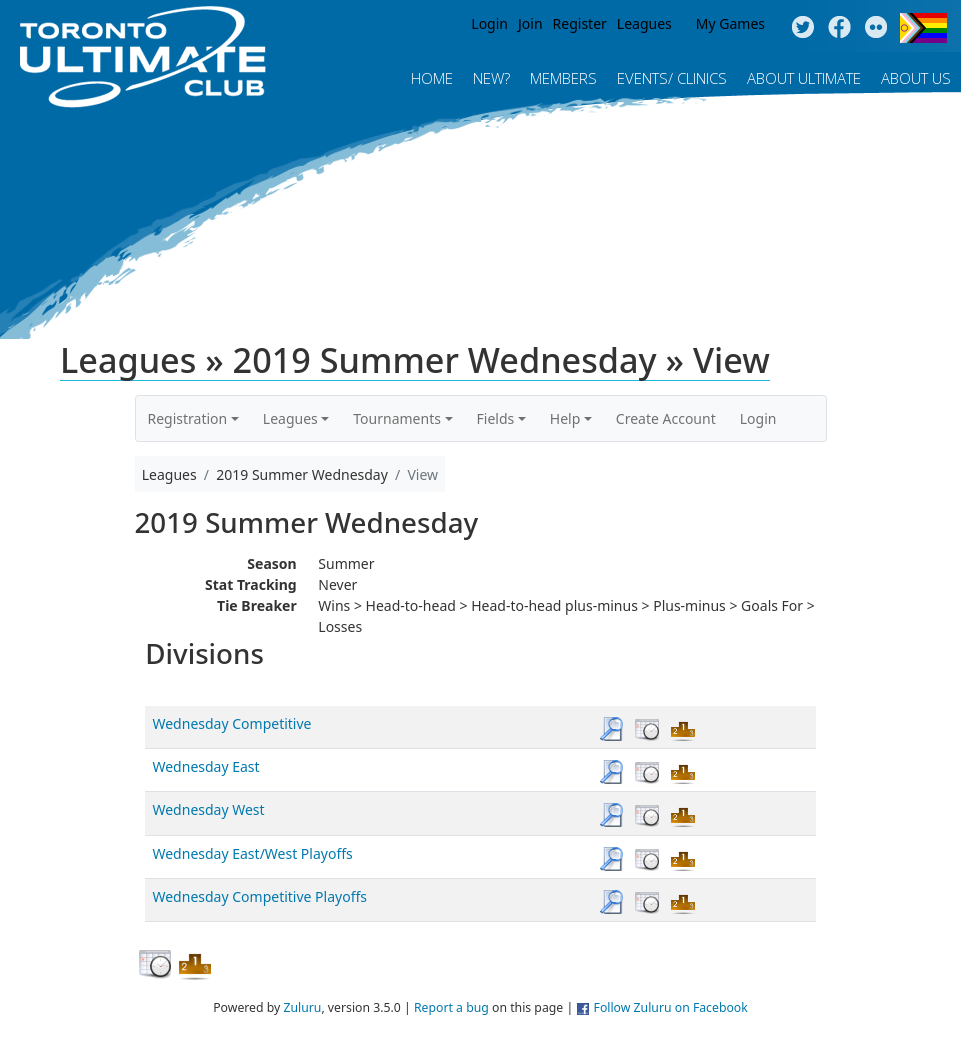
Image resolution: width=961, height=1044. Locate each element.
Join (530, 23)
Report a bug (451, 1007)
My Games (730, 23)
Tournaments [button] (397, 418)
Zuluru (302, 1007)
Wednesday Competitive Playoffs (259, 896)
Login (489, 23)
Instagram (876, 28)
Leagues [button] (290, 418)
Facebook (839, 28)
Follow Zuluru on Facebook (671, 1007)
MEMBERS (563, 78)
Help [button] (565, 418)
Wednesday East (205, 766)
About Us (916, 78)
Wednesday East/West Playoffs (252, 853)
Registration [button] (188, 418)
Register (580, 23)
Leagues (644, 23)
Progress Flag (923, 28)
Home (432, 78)
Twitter (802, 28)
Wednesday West (208, 809)
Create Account (666, 418)
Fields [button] (496, 418)
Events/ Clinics (672, 78)
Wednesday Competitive (231, 723)
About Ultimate (804, 78)
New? (491, 78)
